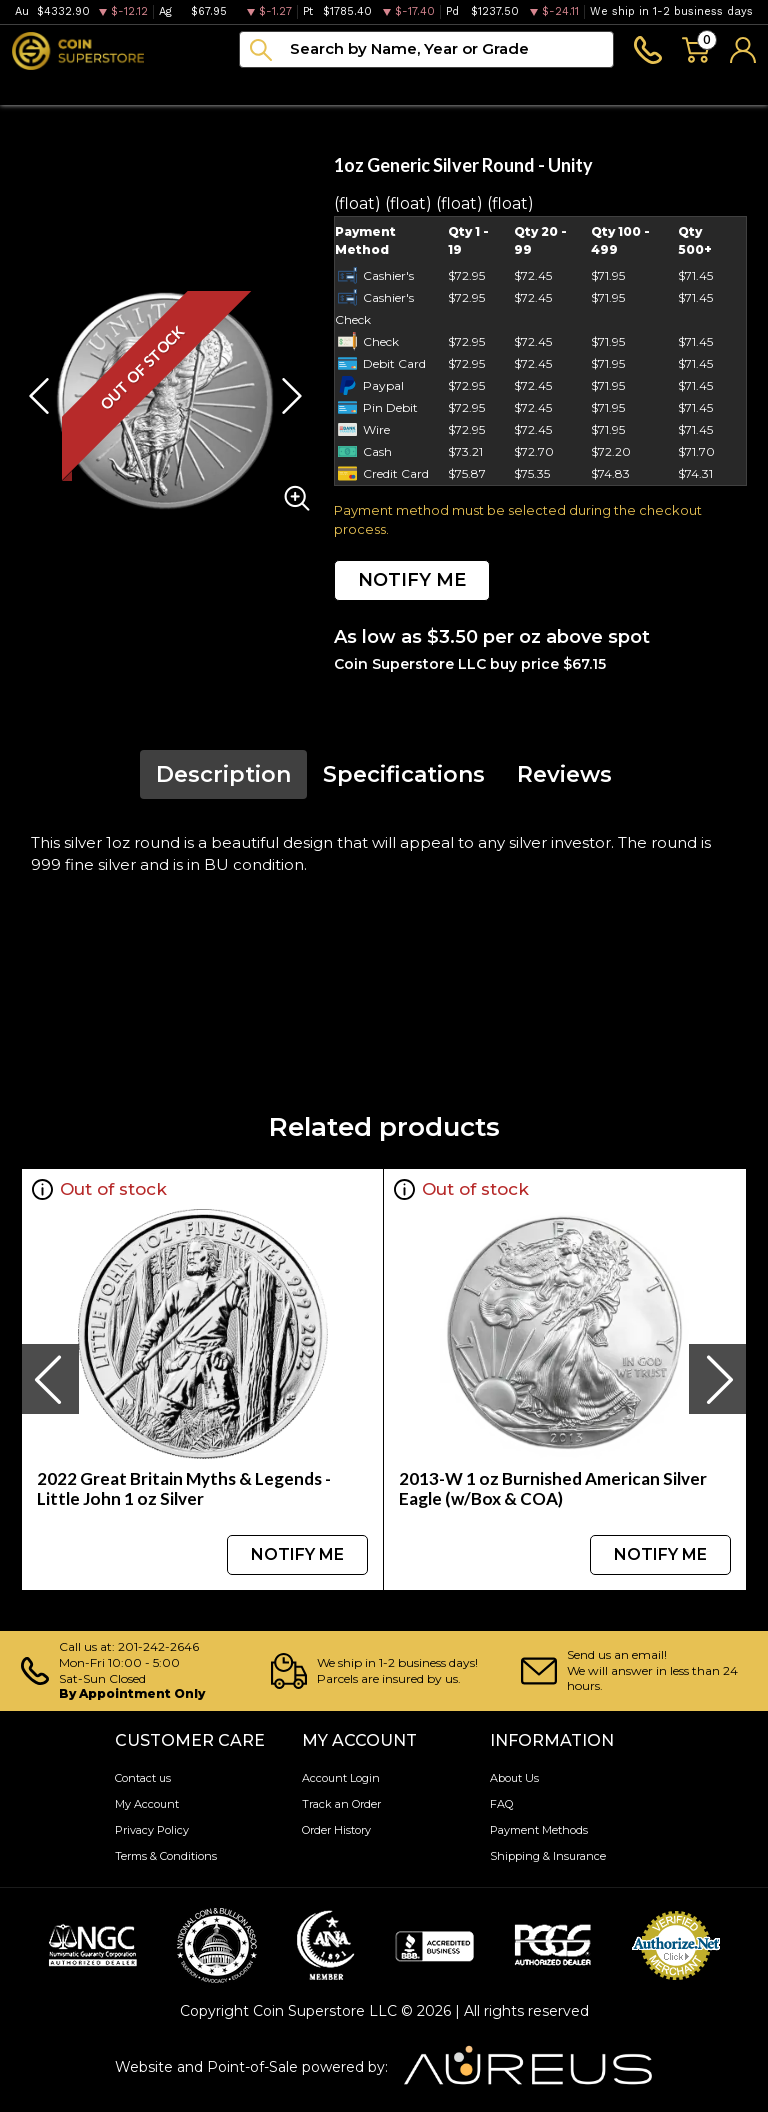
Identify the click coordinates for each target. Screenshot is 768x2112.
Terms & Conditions (166, 1856)
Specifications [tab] (404, 774)
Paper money (278, 86)
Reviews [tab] (564, 774)
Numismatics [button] (145, 86)
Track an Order (341, 1804)
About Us (514, 1778)
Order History (336, 1830)
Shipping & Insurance (548, 1856)
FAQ (501, 1804)
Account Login (341, 1778)
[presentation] (50, 1379)
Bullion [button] (38, 86)
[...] (426, 49)
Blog (468, 86)
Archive (390, 86)
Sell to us (721, 86)
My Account (147, 1804)
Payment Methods (539, 1830)
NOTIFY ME (412, 580)
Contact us (143, 1778)
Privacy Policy (152, 1830)
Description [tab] (223, 774)
